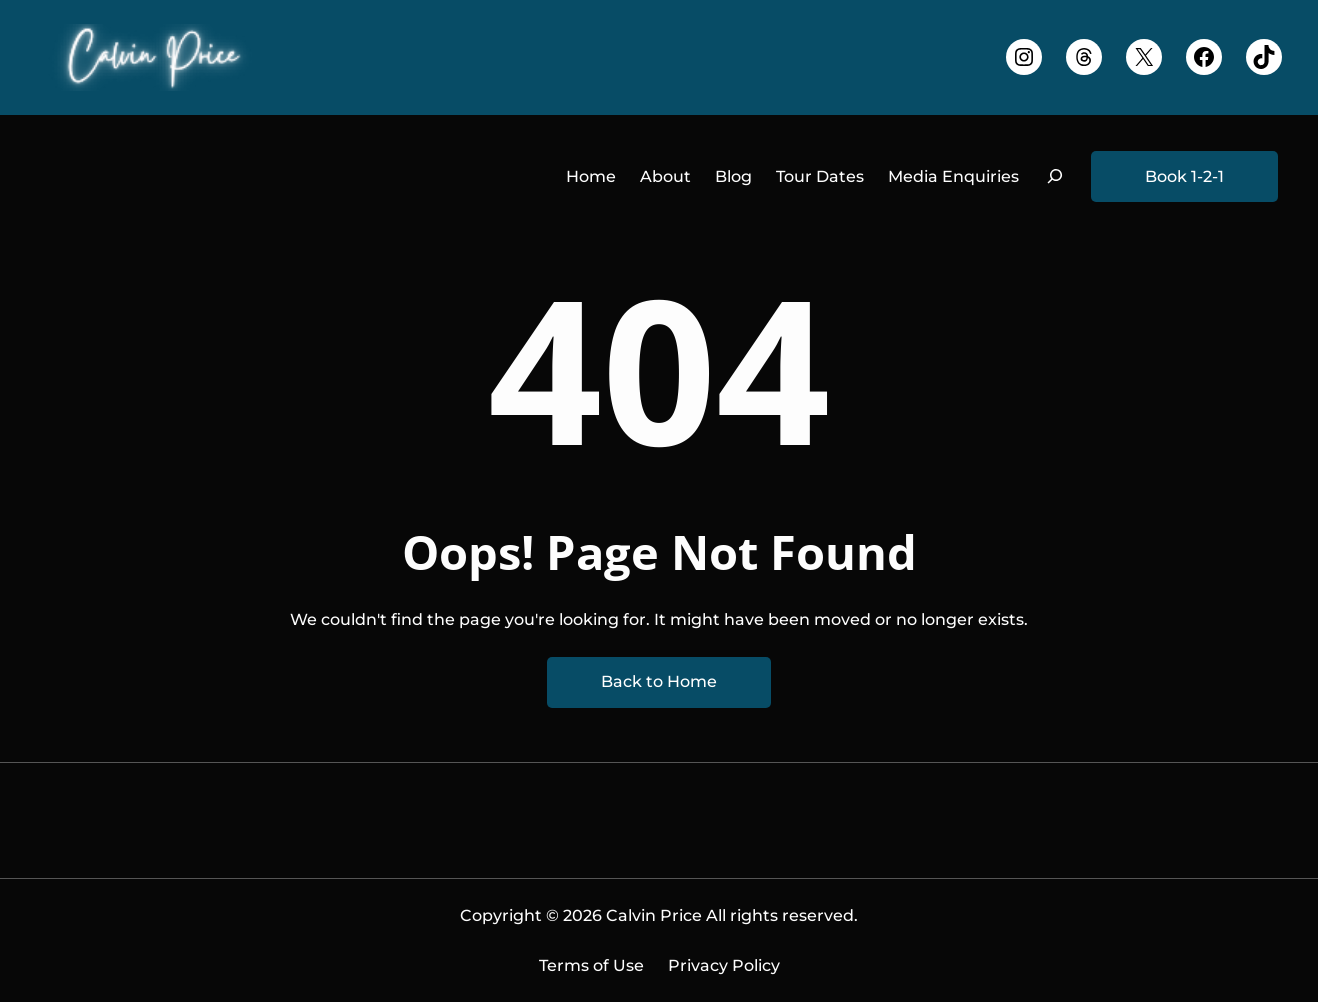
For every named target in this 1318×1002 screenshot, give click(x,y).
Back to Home (659, 681)
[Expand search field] (1055, 176)
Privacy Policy (724, 965)
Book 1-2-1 (1184, 176)
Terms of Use (591, 965)
